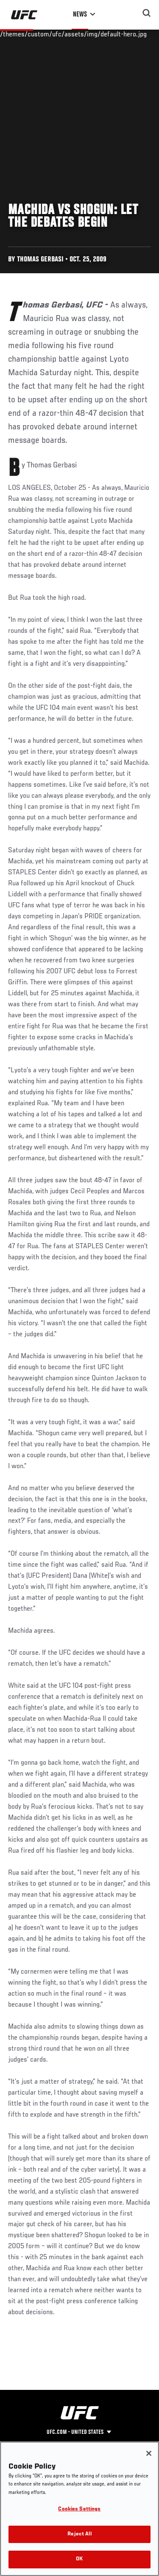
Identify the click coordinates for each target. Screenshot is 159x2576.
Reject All (79, 2534)
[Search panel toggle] (146, 13)
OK (79, 2559)
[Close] (148, 2453)
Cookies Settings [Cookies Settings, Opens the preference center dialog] (79, 2509)
